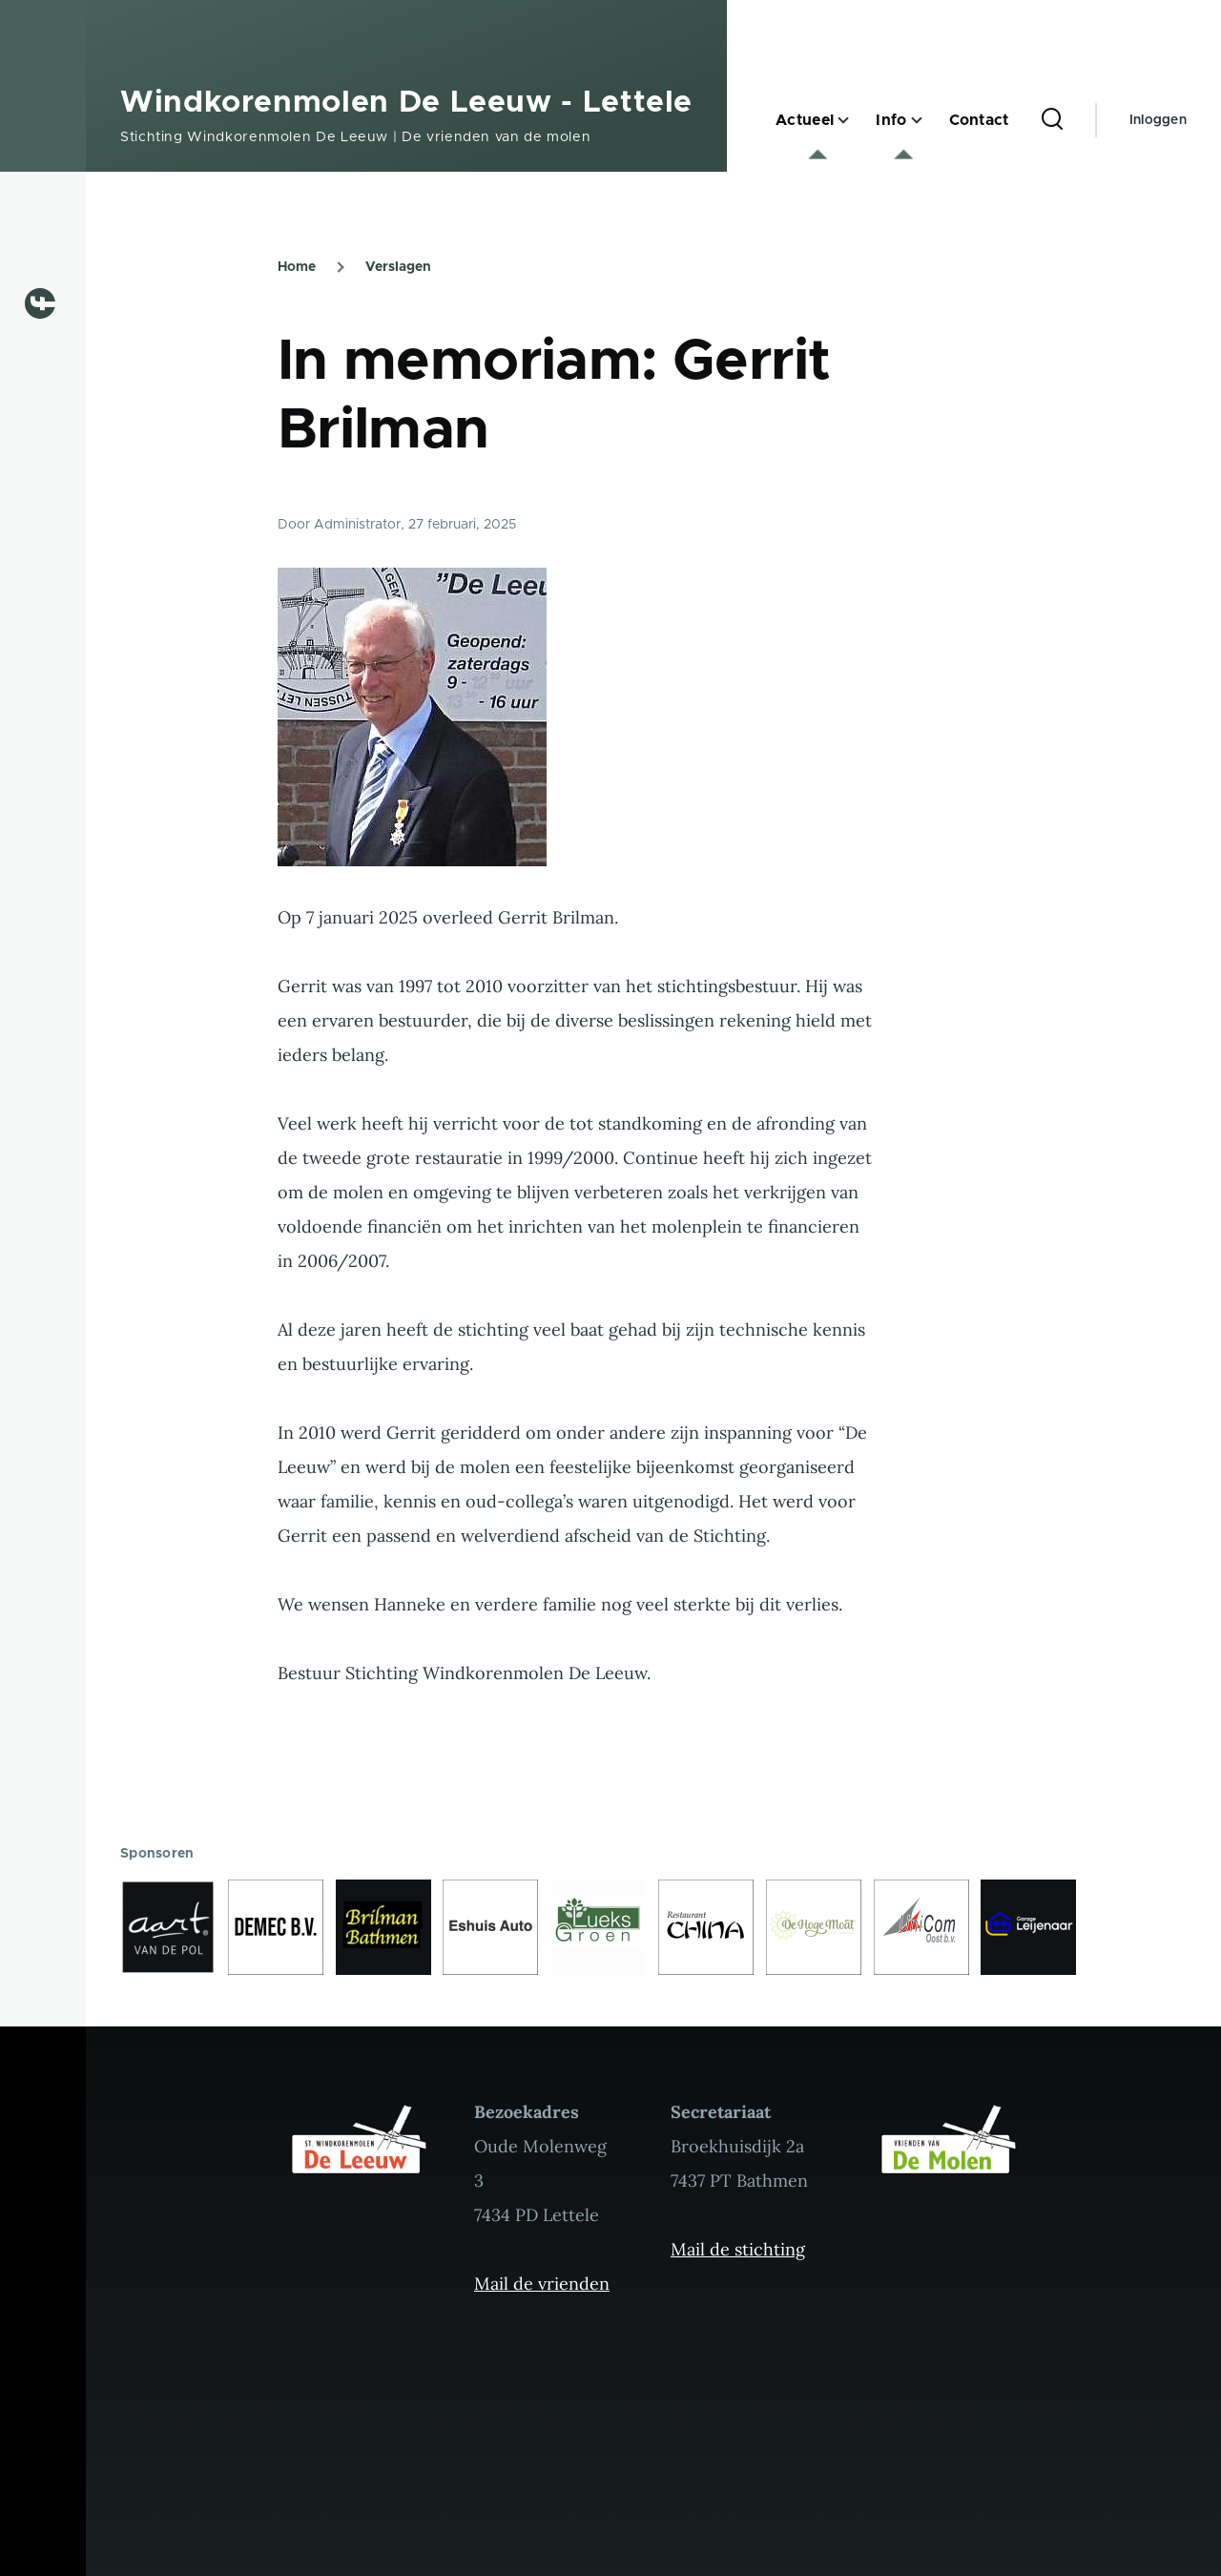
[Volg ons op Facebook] (47, 303)
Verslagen (398, 267)
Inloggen (1158, 120)
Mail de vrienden (542, 2284)
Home (297, 267)
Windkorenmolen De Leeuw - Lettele (406, 103)
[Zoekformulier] (1052, 120)
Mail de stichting (738, 2249)
